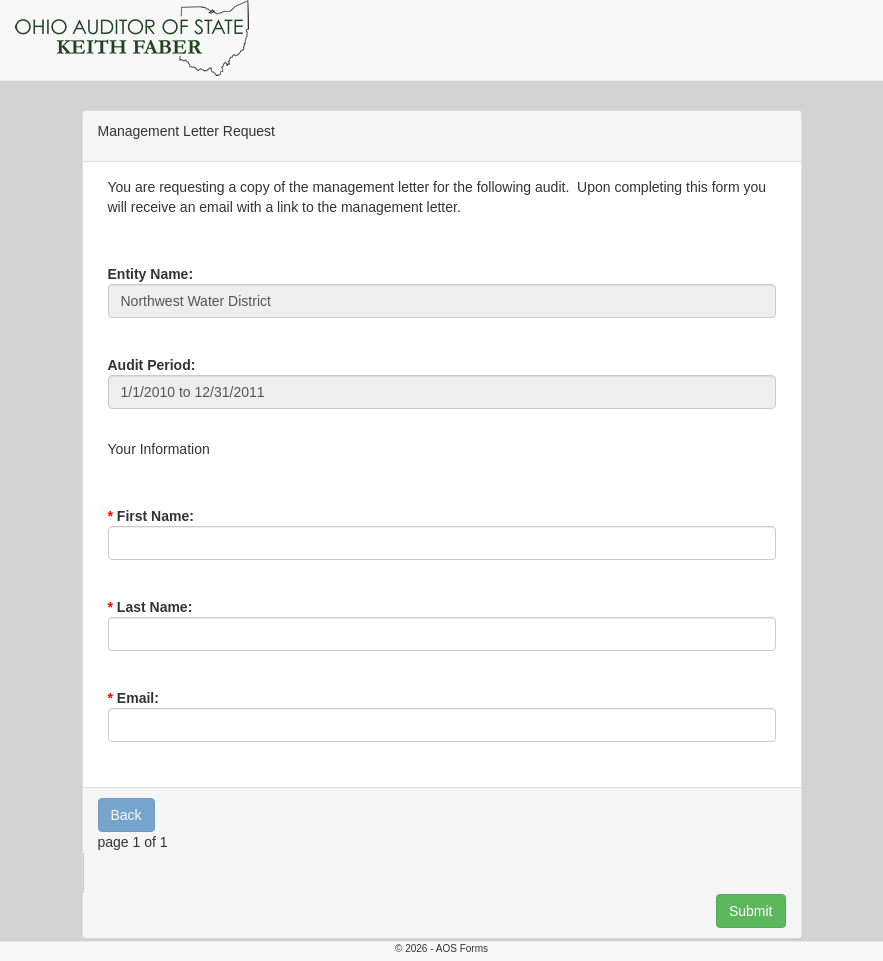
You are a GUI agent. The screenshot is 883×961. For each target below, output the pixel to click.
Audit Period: (152, 365)
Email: (138, 698)
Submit (751, 911)
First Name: (155, 516)
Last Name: (154, 607)
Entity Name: (151, 274)
